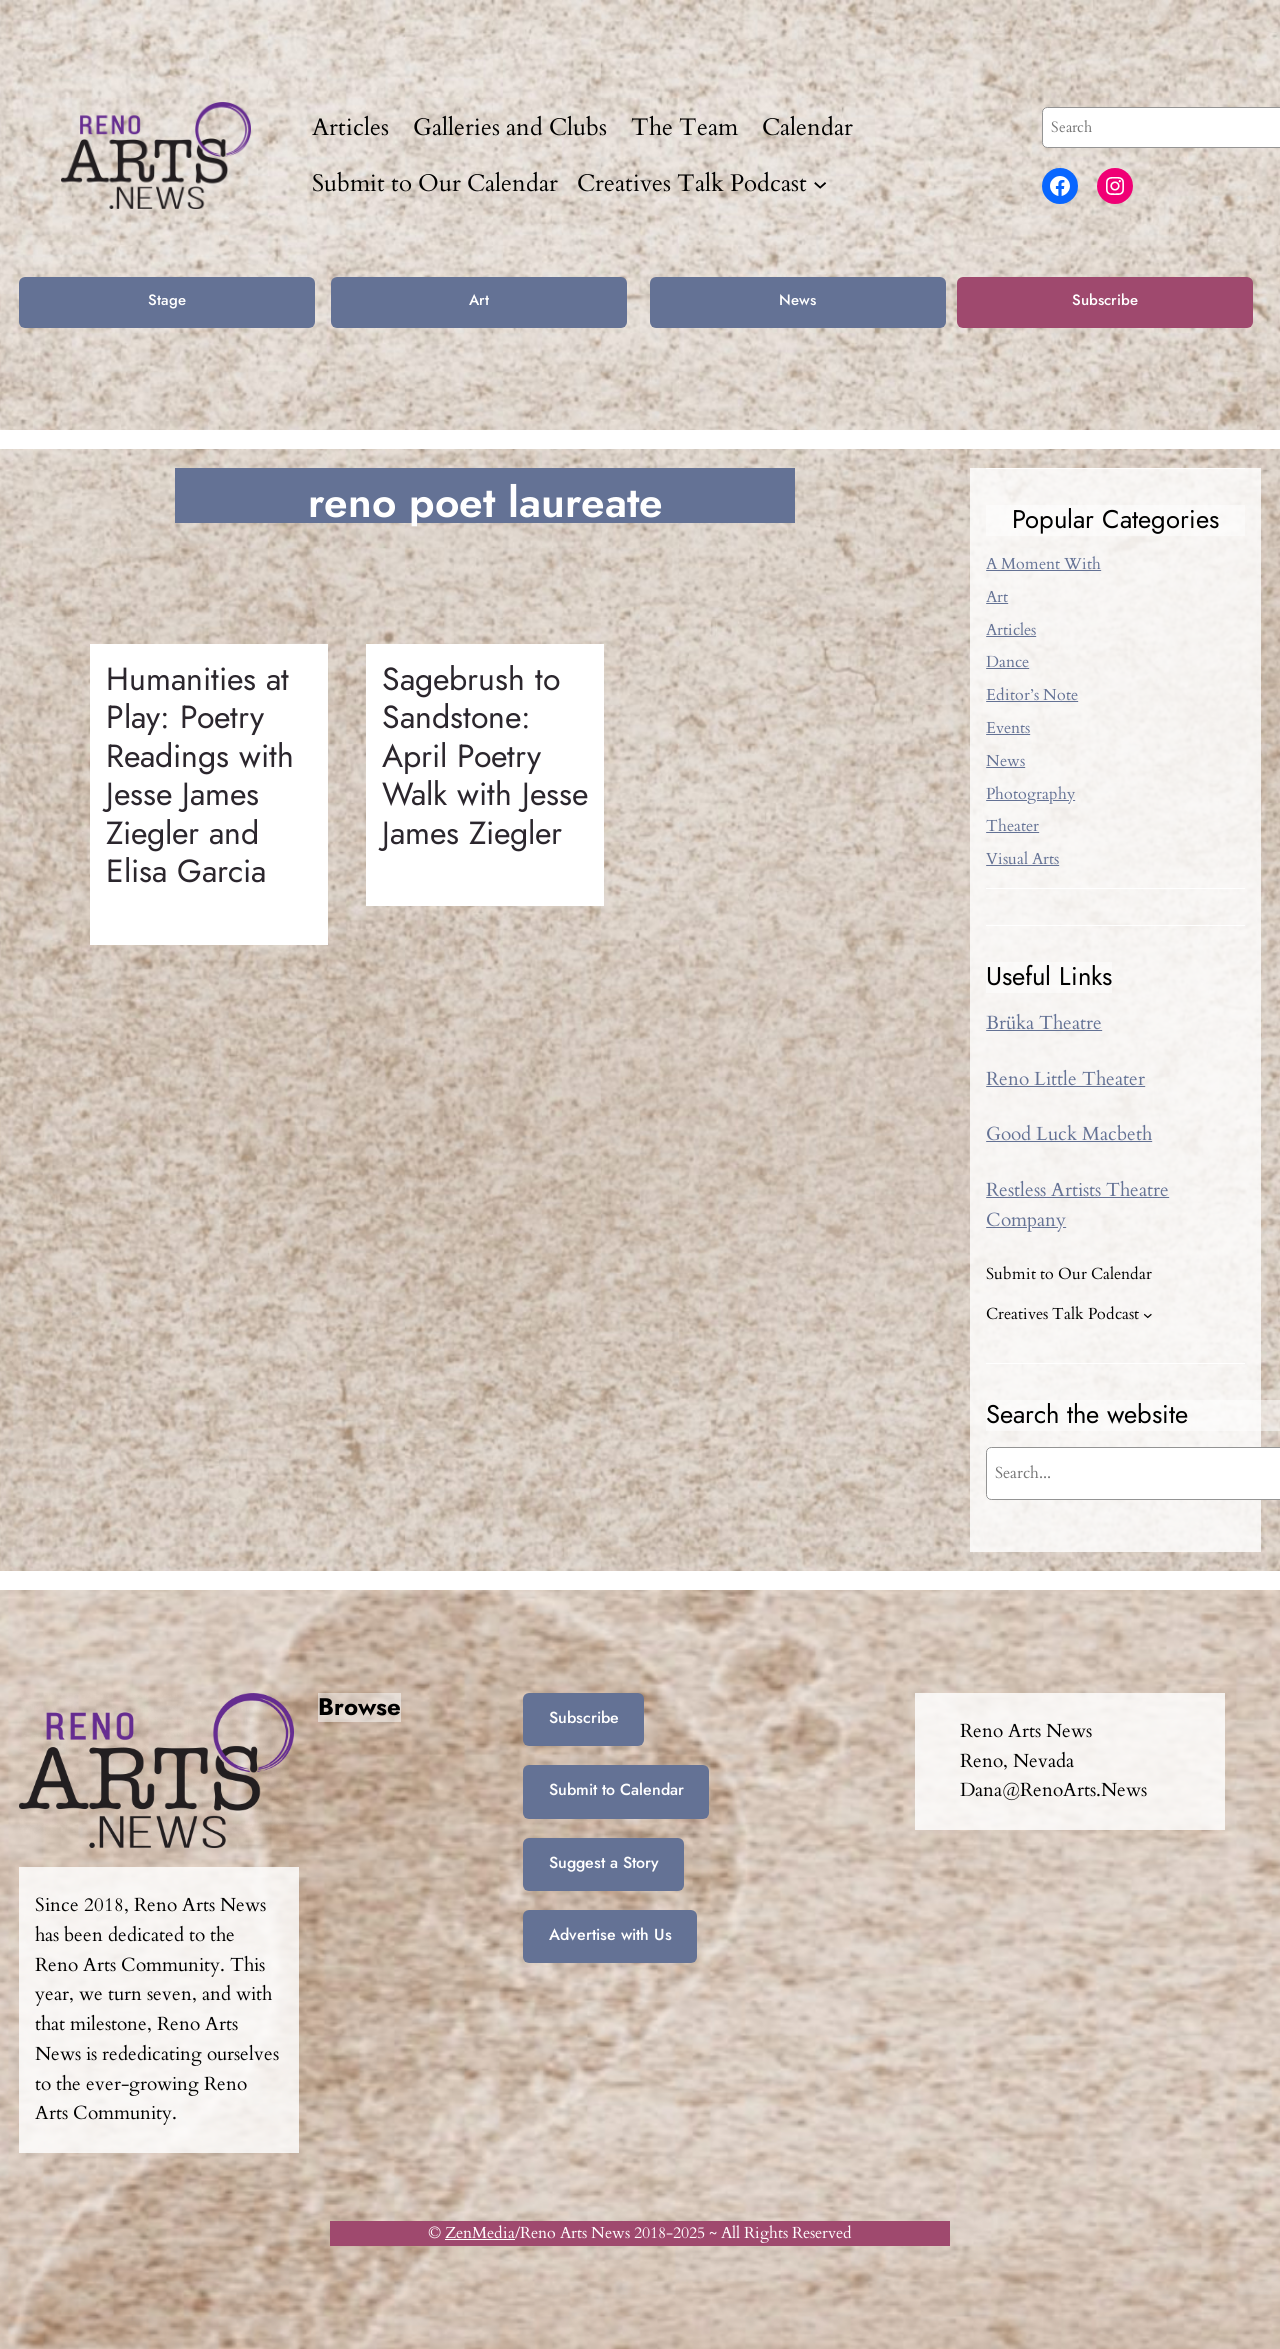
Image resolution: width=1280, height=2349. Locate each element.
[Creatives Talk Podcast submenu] (820, 183)
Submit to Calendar (616, 1789)
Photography (1030, 794)
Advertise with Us (610, 1934)
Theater (1012, 826)
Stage (167, 300)
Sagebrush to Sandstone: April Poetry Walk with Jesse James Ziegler (485, 756)
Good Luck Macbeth (1069, 1134)
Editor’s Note (1032, 695)
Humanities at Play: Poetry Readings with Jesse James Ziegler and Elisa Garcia (200, 775)
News (797, 300)
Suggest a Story (604, 1862)
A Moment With (1043, 564)
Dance (1007, 662)
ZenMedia (480, 2233)
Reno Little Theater (1065, 1079)
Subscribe (1105, 300)
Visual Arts (1022, 859)
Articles (1011, 630)
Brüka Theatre (1044, 1023)
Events (1008, 728)
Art (479, 300)
